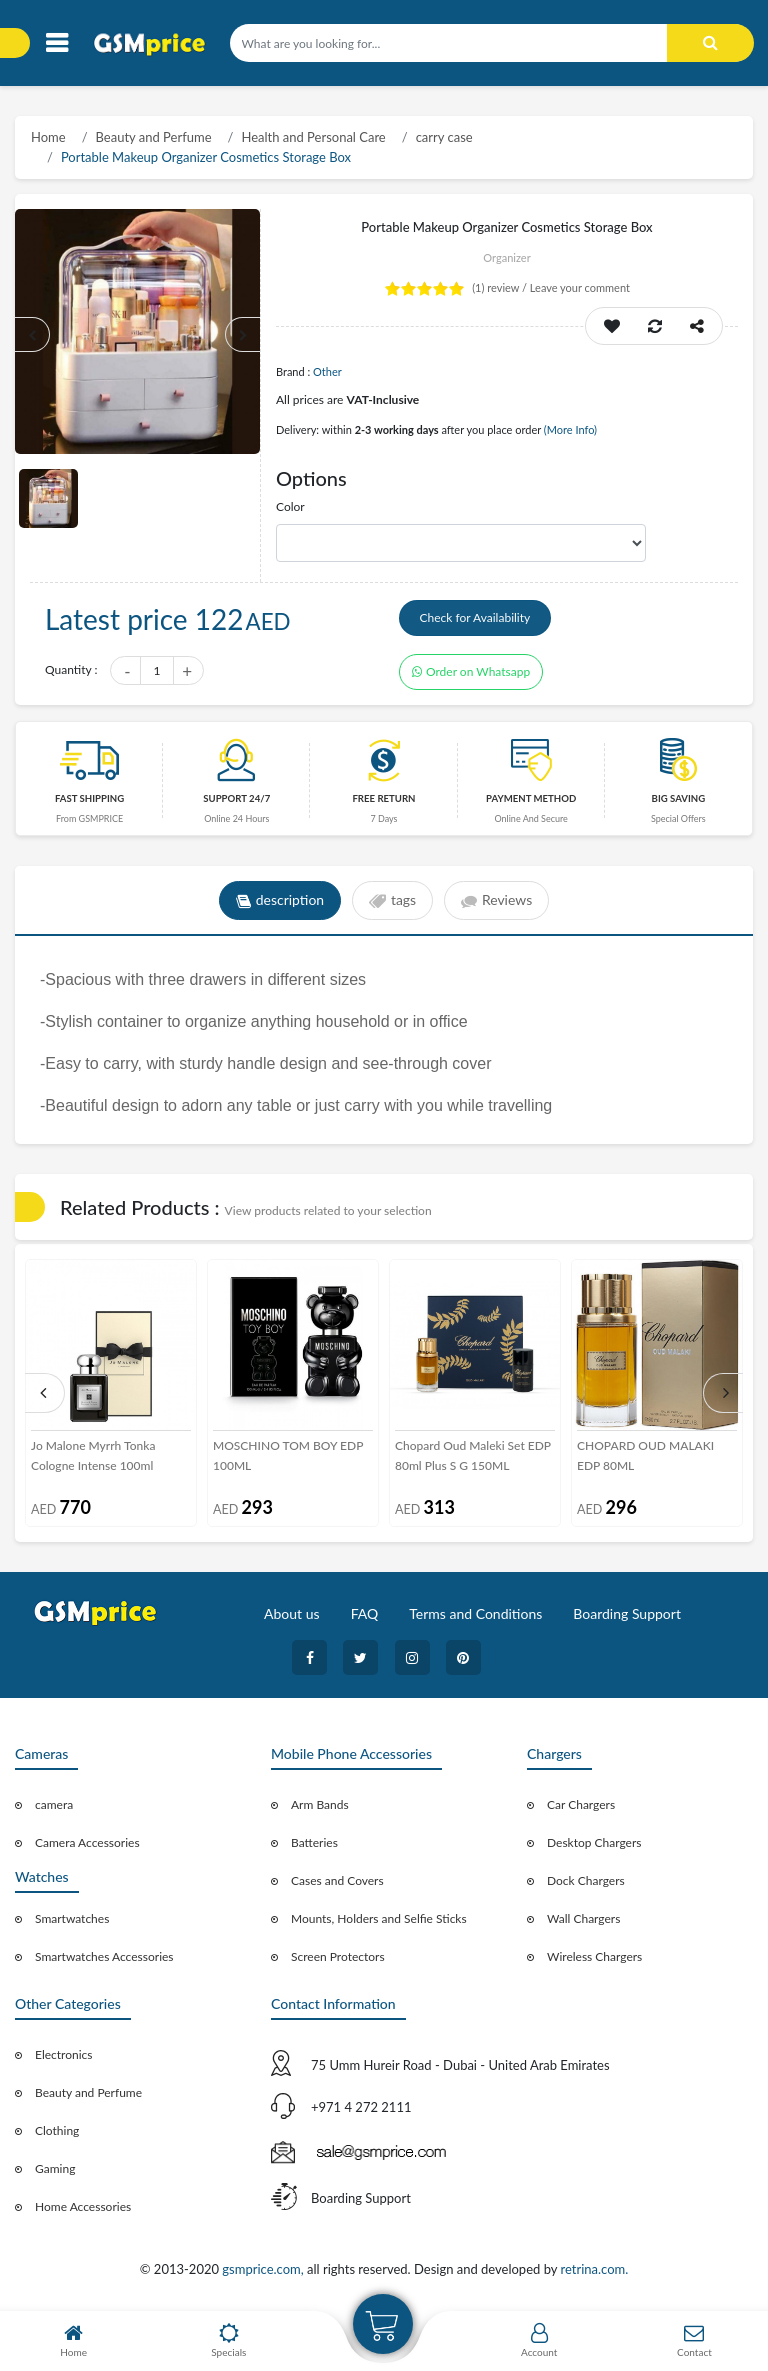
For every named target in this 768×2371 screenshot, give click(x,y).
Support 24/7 (236, 799)
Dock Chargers (586, 1881)
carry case (444, 137)
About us (292, 1614)
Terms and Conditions (475, 1614)
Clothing (57, 2131)
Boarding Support (627, 1614)
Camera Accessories (87, 1843)
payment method (531, 799)
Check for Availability (475, 618)
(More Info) (570, 429)
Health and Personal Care (313, 137)
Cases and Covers (337, 1881)
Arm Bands (320, 1805)
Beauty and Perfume (154, 137)
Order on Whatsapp (471, 672)
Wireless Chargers (594, 1957)
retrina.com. (594, 2269)
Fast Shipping (89, 799)
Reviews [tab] (496, 902)
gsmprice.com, (264, 2269)
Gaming (55, 2169)
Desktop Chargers (594, 1843)
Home (48, 137)
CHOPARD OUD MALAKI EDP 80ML (645, 1456)
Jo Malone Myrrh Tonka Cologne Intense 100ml (93, 1456)
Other (327, 371)
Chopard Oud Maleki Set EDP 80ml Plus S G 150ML (473, 1456)
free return (383, 799)
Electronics (64, 2055)
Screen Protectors (338, 1957)
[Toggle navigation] (56, 43)
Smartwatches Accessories (104, 1957)
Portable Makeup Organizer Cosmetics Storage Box (206, 157)
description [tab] (279, 902)
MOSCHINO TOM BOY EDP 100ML (288, 1456)
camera (54, 1805)
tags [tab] (392, 902)
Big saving (679, 799)
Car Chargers (581, 1805)
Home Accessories (83, 2207)
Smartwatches (72, 1919)
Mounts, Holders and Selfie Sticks (379, 1919)
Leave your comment (580, 287)
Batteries (314, 1843)
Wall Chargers (583, 1919)
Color (290, 506)
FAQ (365, 1614)
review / (501, 287)
